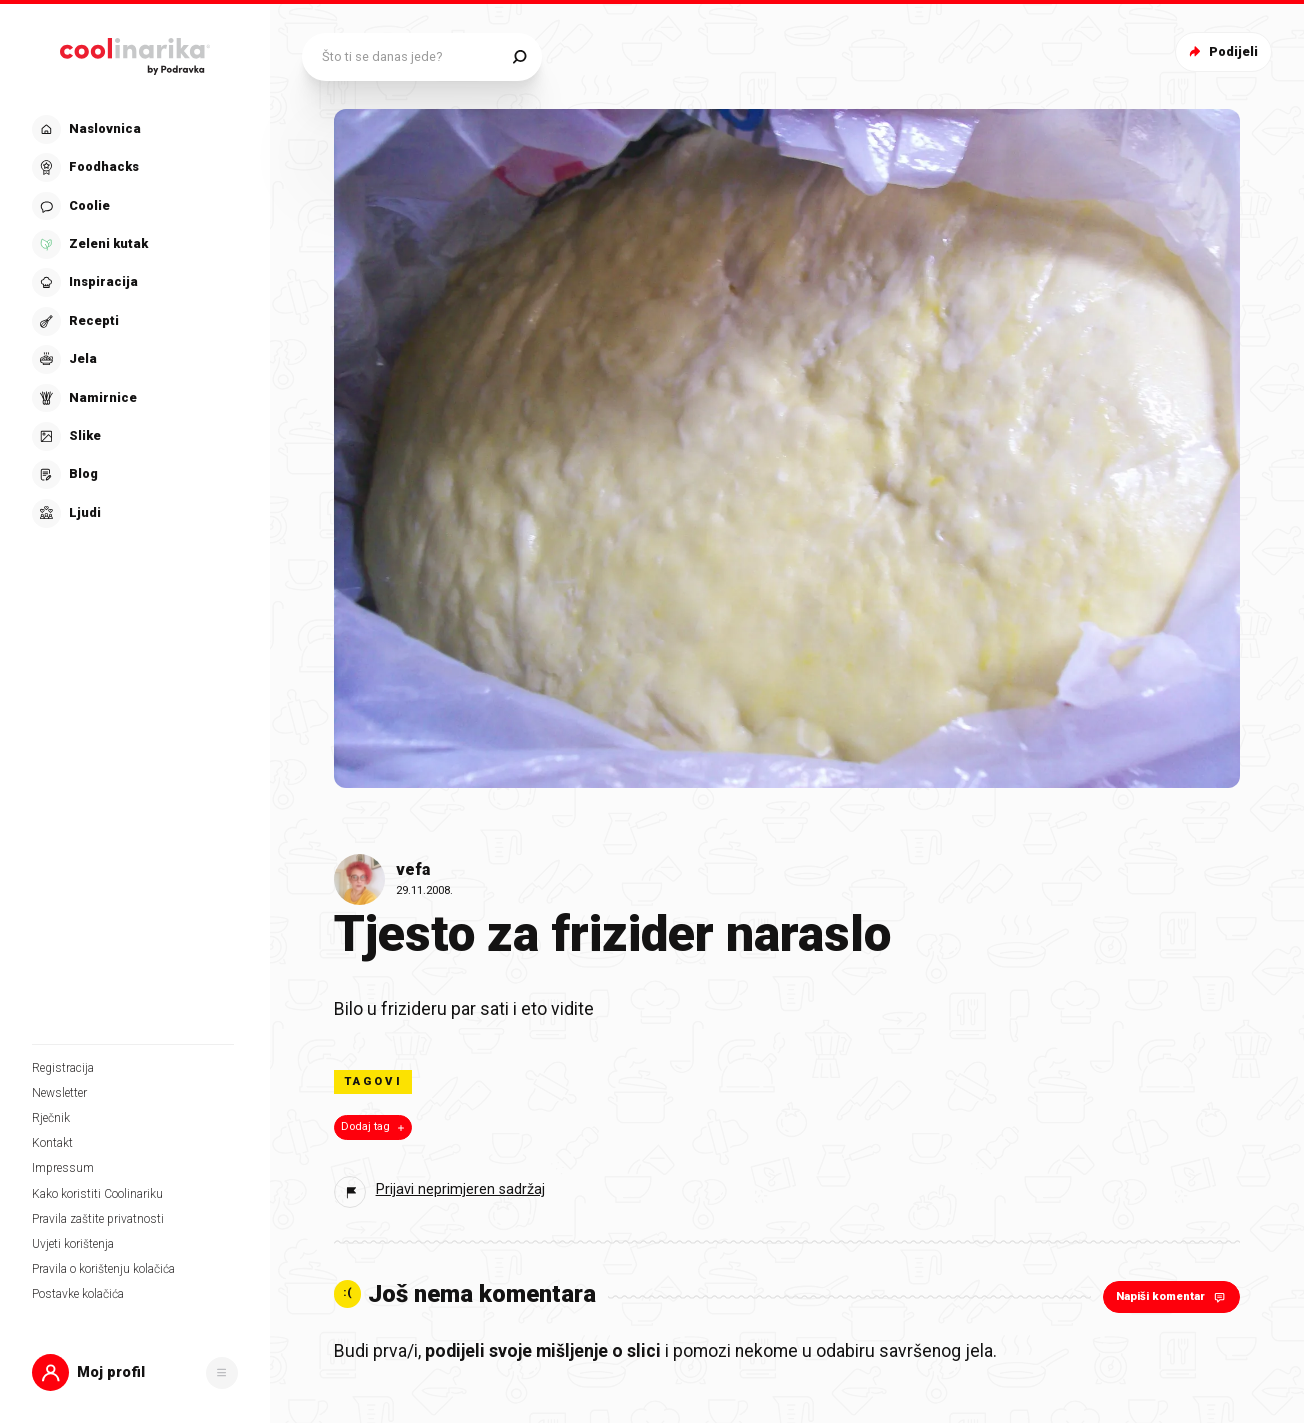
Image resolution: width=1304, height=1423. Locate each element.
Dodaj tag (374, 1127)
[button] (135, 1372)
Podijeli (1221, 51)
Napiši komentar (1172, 1296)
